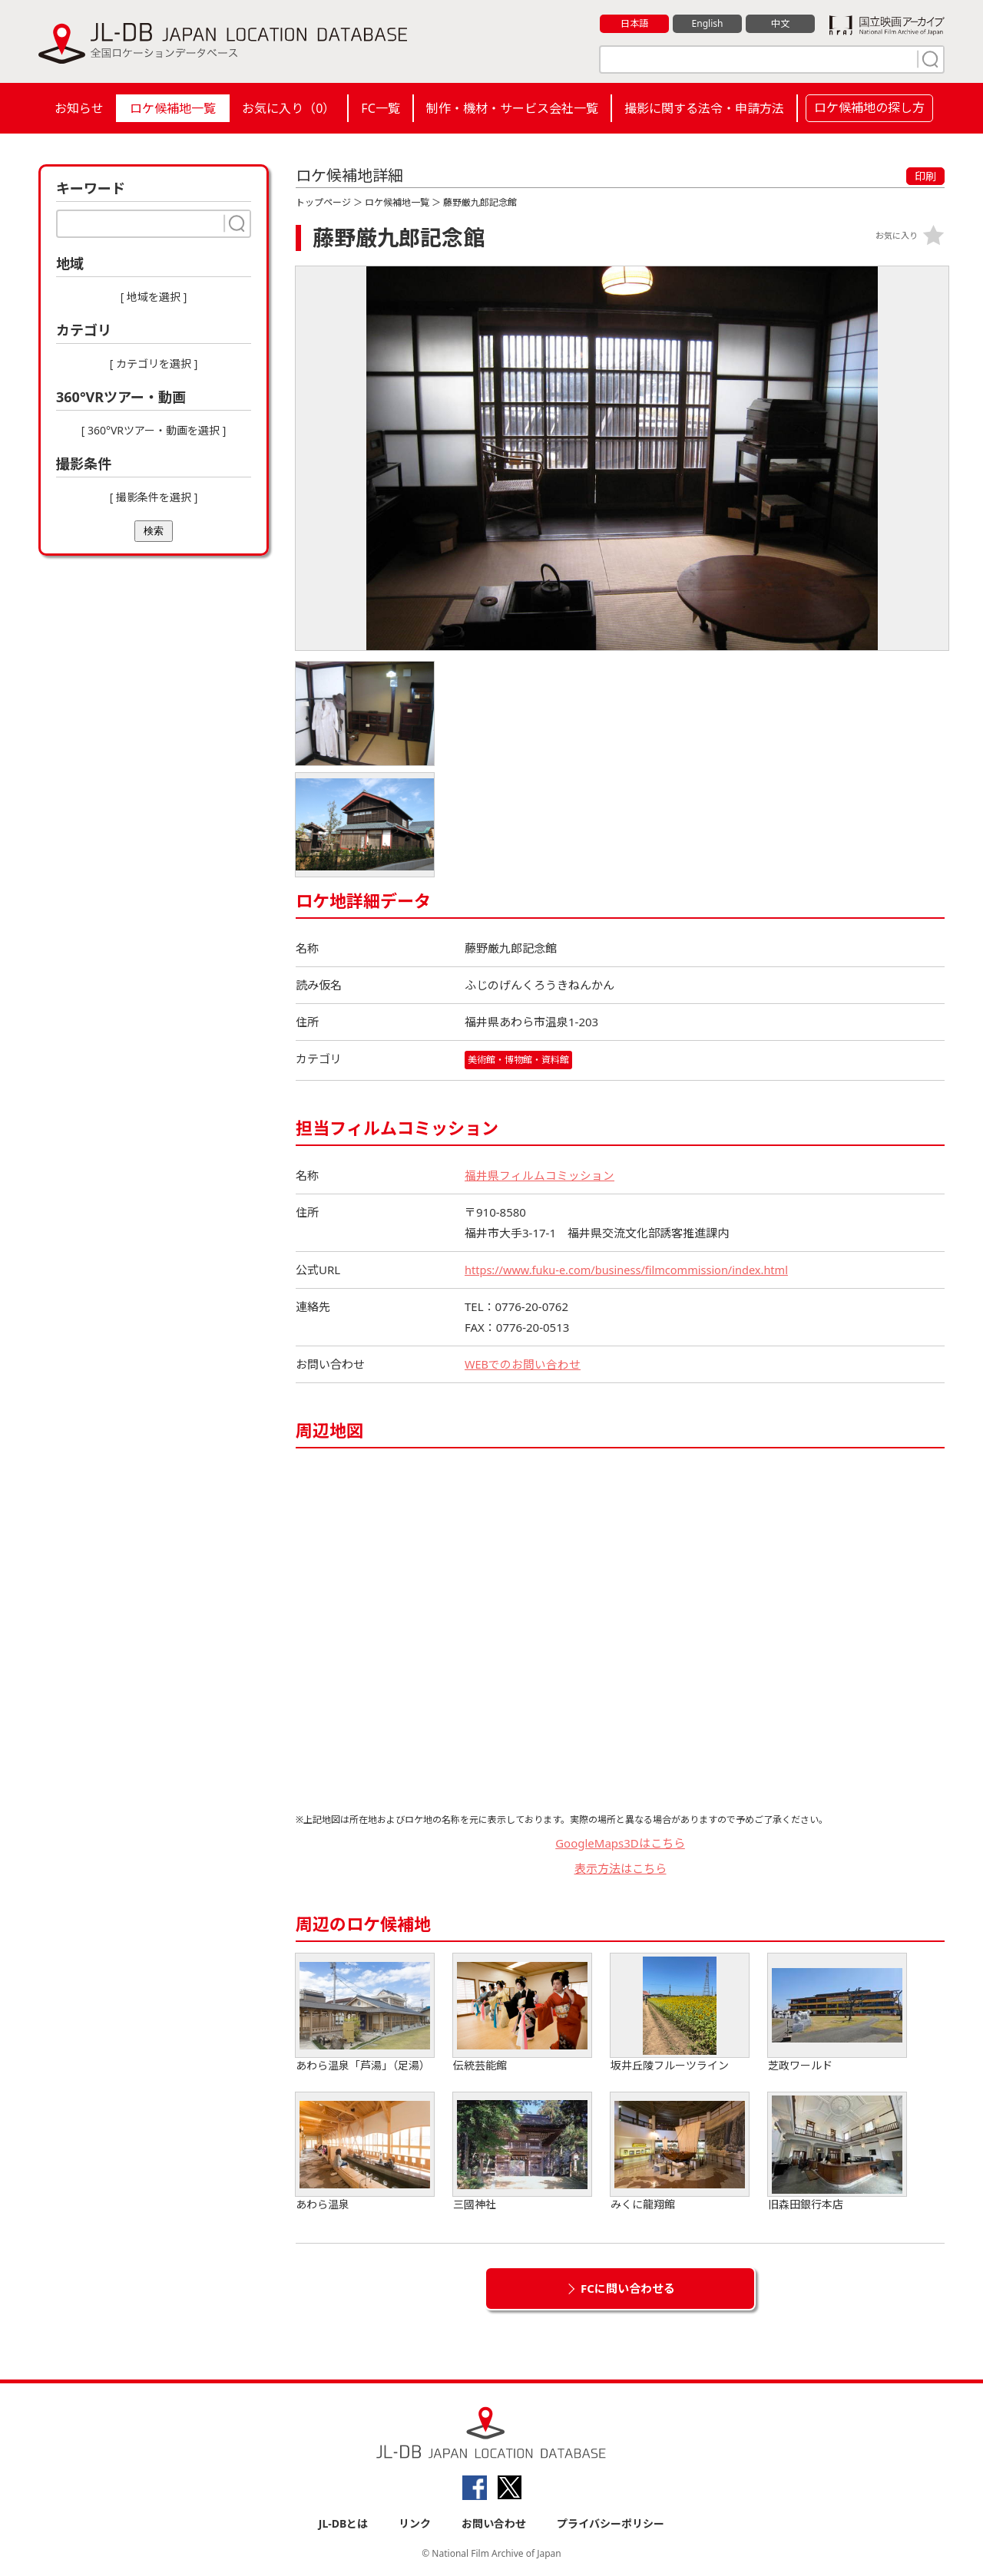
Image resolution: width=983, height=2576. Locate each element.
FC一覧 (380, 108)
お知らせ (79, 108)
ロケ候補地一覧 (173, 108)
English (707, 24)
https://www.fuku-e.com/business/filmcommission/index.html (632, 1269)
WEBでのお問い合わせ (523, 1364)
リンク (415, 2523)
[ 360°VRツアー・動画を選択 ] (154, 430)
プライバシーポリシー (610, 2523)
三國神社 (522, 2151)
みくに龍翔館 (680, 2151)
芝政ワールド (837, 2012)
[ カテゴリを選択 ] (154, 363)
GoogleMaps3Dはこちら (620, 1843)
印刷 (925, 176)
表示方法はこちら (620, 1868)
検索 (154, 531)
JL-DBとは (344, 2523)
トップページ (323, 202)
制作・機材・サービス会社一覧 (512, 108)
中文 (780, 24)
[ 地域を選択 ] (154, 296)
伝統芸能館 (522, 2012)
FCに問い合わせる (628, 2288)
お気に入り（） (288, 108)
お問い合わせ (494, 2523)
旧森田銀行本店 (837, 2151)
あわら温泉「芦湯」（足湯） (365, 2012)
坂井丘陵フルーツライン (680, 2012)
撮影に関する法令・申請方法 (704, 108)
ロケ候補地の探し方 (869, 107)
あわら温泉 (365, 2151)
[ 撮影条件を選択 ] (154, 497)
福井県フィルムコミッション (539, 1175)
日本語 (635, 24)
